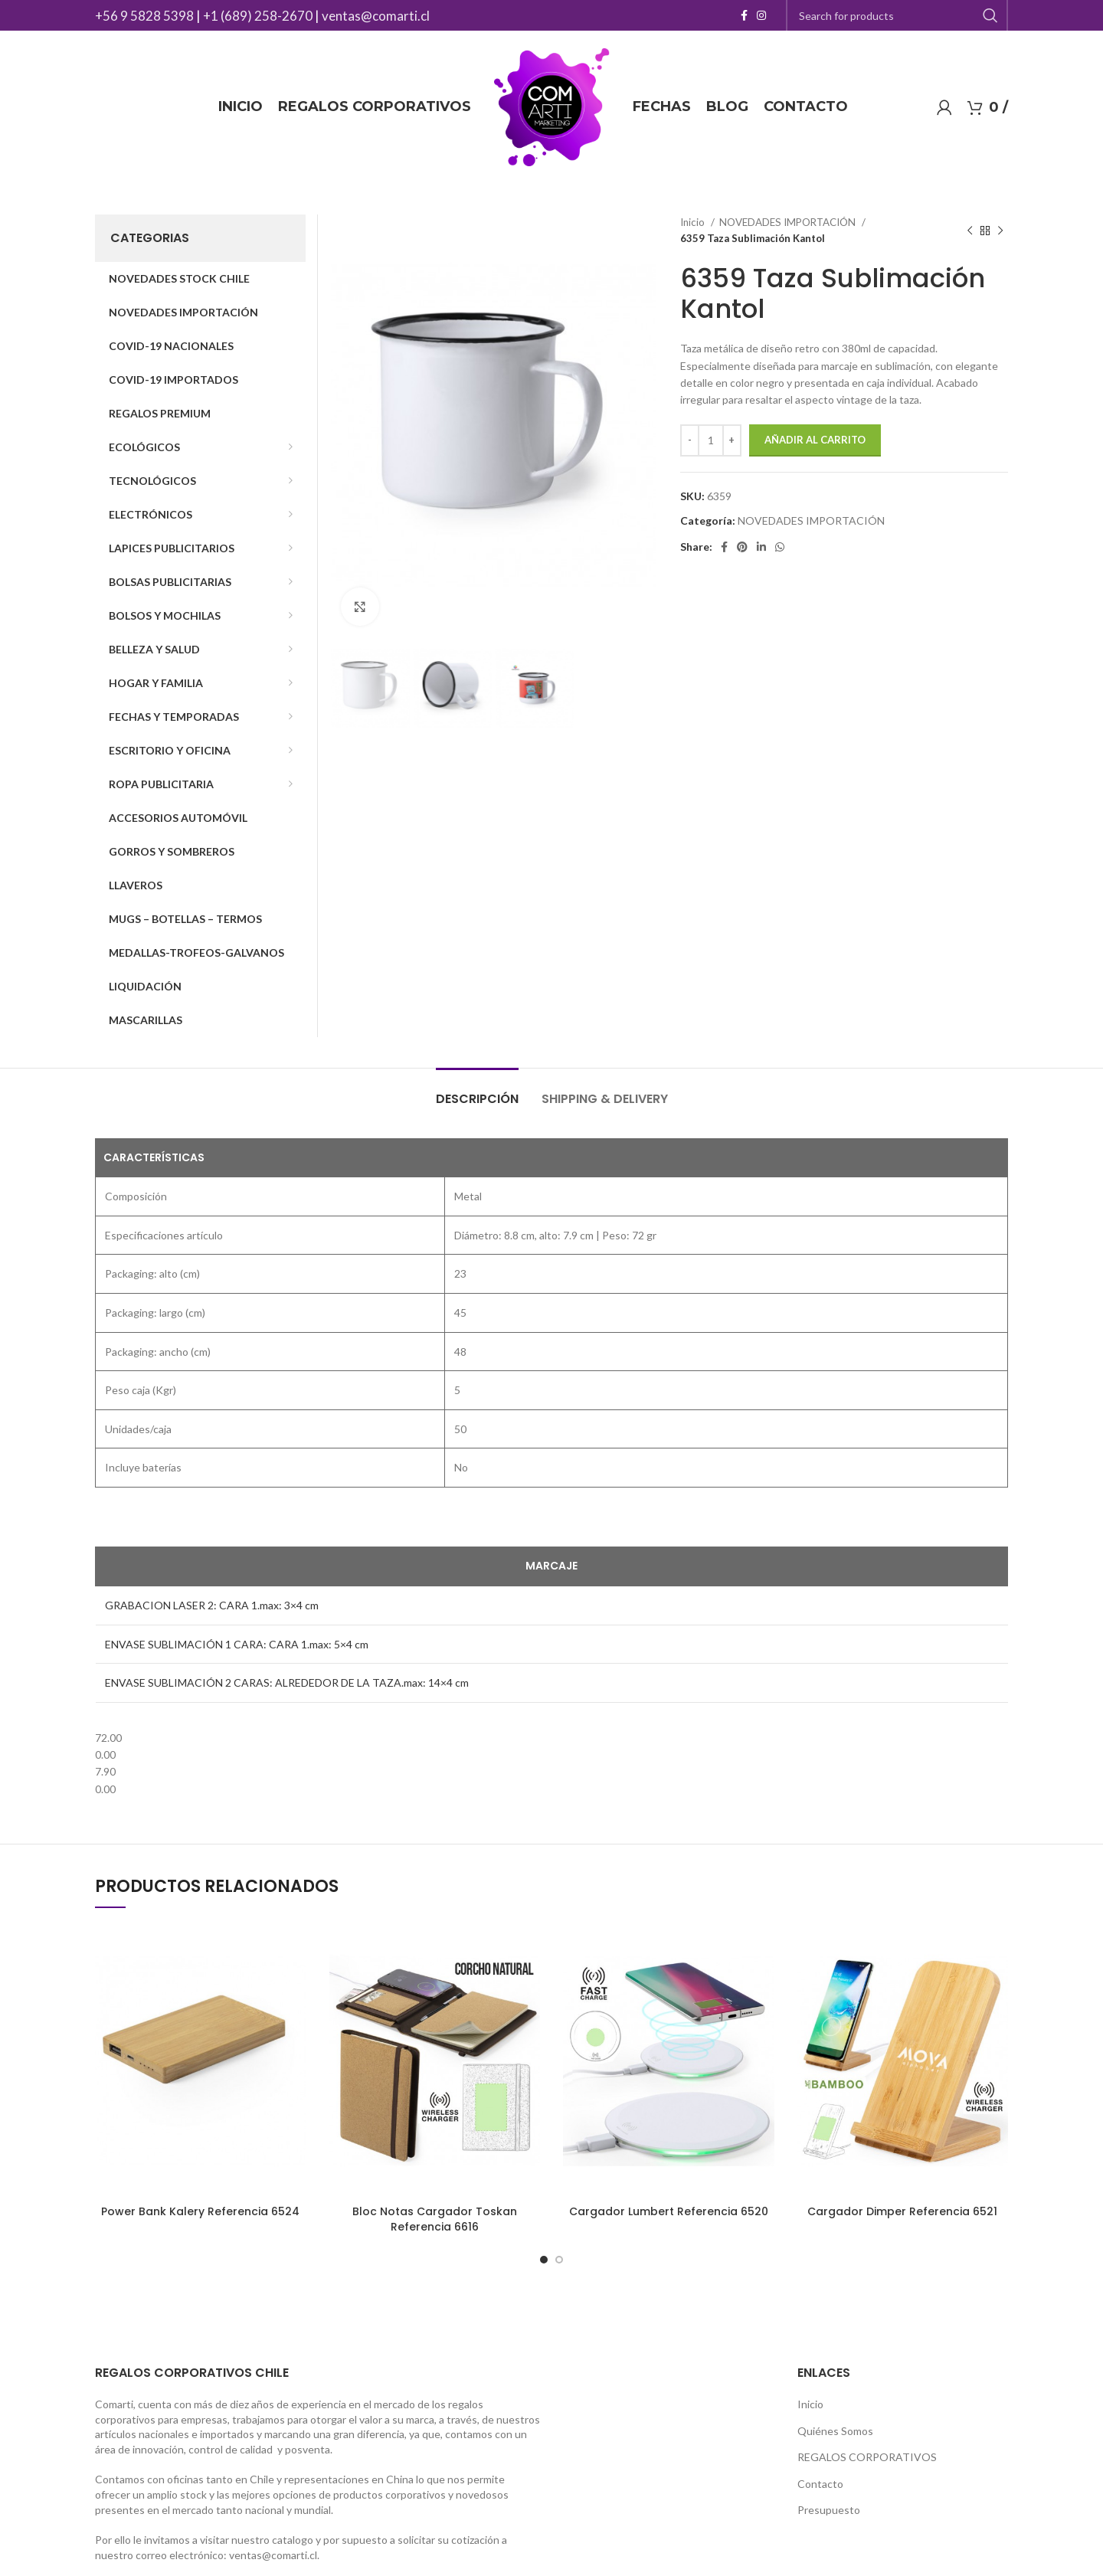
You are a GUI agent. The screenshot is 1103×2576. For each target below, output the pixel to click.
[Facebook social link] (744, 15)
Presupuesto (828, 2509)
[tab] (477, 1091)
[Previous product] (969, 230)
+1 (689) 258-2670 (258, 16)
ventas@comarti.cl (376, 16)
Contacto (820, 2483)
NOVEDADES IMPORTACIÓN (788, 222)
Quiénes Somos (835, 2430)
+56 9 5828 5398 (144, 16)
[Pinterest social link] (742, 547)
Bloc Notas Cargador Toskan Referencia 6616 (434, 2219)
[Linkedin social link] (761, 547)
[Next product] (1000, 230)
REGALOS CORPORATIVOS (867, 2456)
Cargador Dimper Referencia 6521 (902, 2211)
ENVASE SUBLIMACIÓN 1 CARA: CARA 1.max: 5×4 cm (236, 1644)
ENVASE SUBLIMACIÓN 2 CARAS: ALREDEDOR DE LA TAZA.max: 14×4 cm (287, 1682)
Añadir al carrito (815, 440)
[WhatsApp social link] (780, 547)
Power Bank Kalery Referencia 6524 (200, 2211)
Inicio (693, 222)
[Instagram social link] (761, 15)
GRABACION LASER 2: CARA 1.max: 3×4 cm (212, 1605)
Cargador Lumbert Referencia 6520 (668, 2211)
